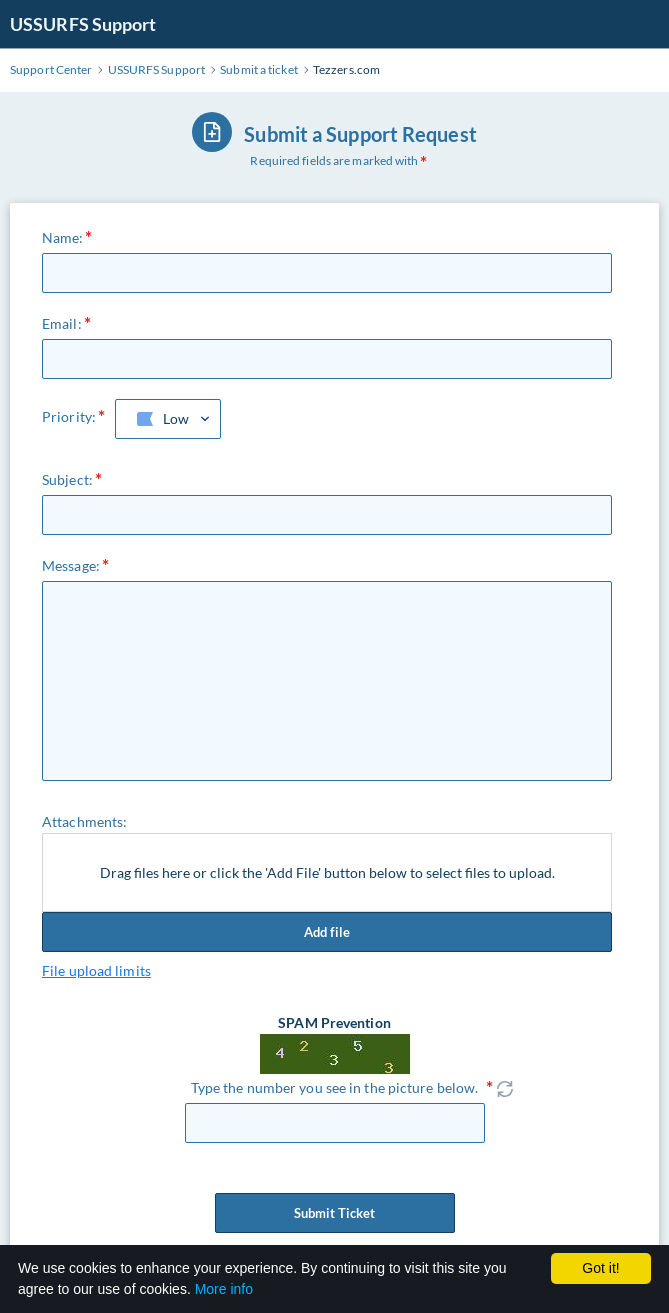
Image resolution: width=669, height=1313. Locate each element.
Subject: (67, 479)
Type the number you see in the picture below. (335, 1087)
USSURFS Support (83, 24)
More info (224, 1289)
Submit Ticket (335, 1213)
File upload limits (96, 970)
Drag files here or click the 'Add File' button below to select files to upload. (327, 872)
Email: (62, 323)
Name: (63, 237)
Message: (71, 565)
